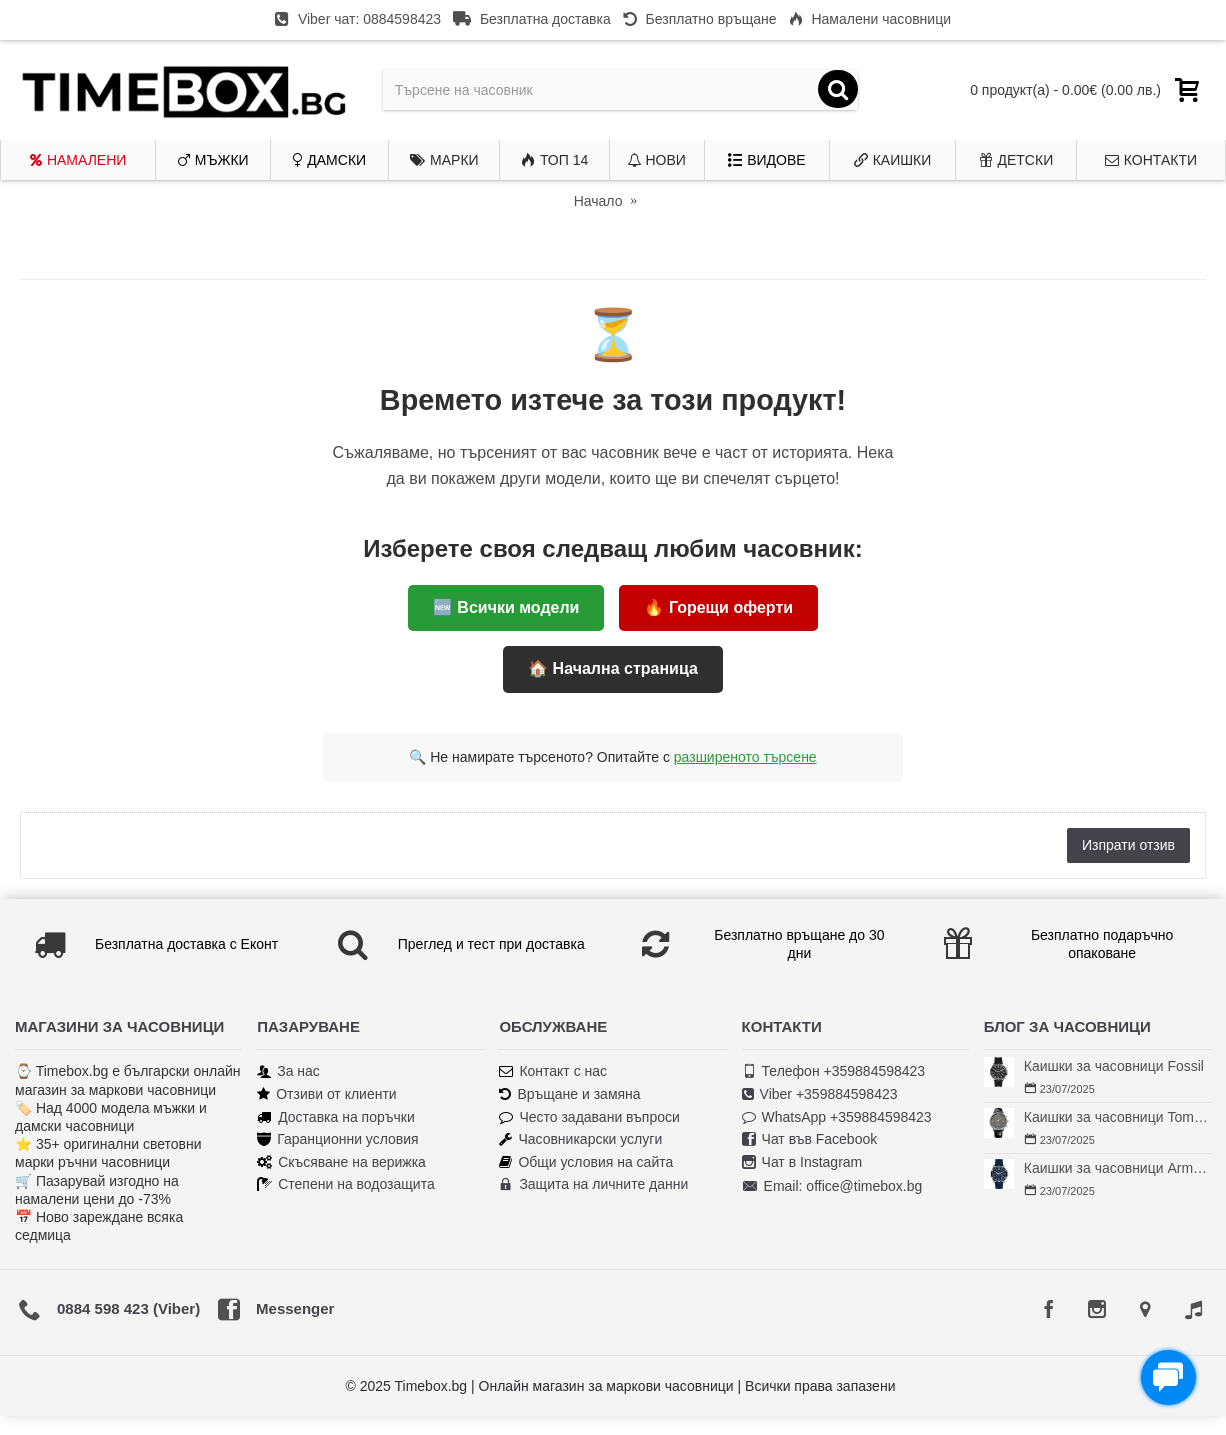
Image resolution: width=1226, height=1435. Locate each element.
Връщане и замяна (569, 1094)
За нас (288, 1071)
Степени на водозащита (346, 1184)
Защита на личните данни (593, 1184)
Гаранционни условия (337, 1139)
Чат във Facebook (810, 1139)
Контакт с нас (553, 1071)
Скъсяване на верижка (341, 1162)
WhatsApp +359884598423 (837, 1117)
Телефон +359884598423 (834, 1071)
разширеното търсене (745, 757)
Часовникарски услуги (580, 1139)
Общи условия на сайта (586, 1162)
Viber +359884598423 (820, 1094)
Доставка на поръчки (336, 1117)
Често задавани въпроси (589, 1117)
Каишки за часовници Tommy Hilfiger (1117, 1117)
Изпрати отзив (1128, 845)
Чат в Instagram (802, 1162)
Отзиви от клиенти (327, 1094)
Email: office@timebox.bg (832, 1187)
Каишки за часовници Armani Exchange (1117, 1168)
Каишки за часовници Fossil (1114, 1066)
